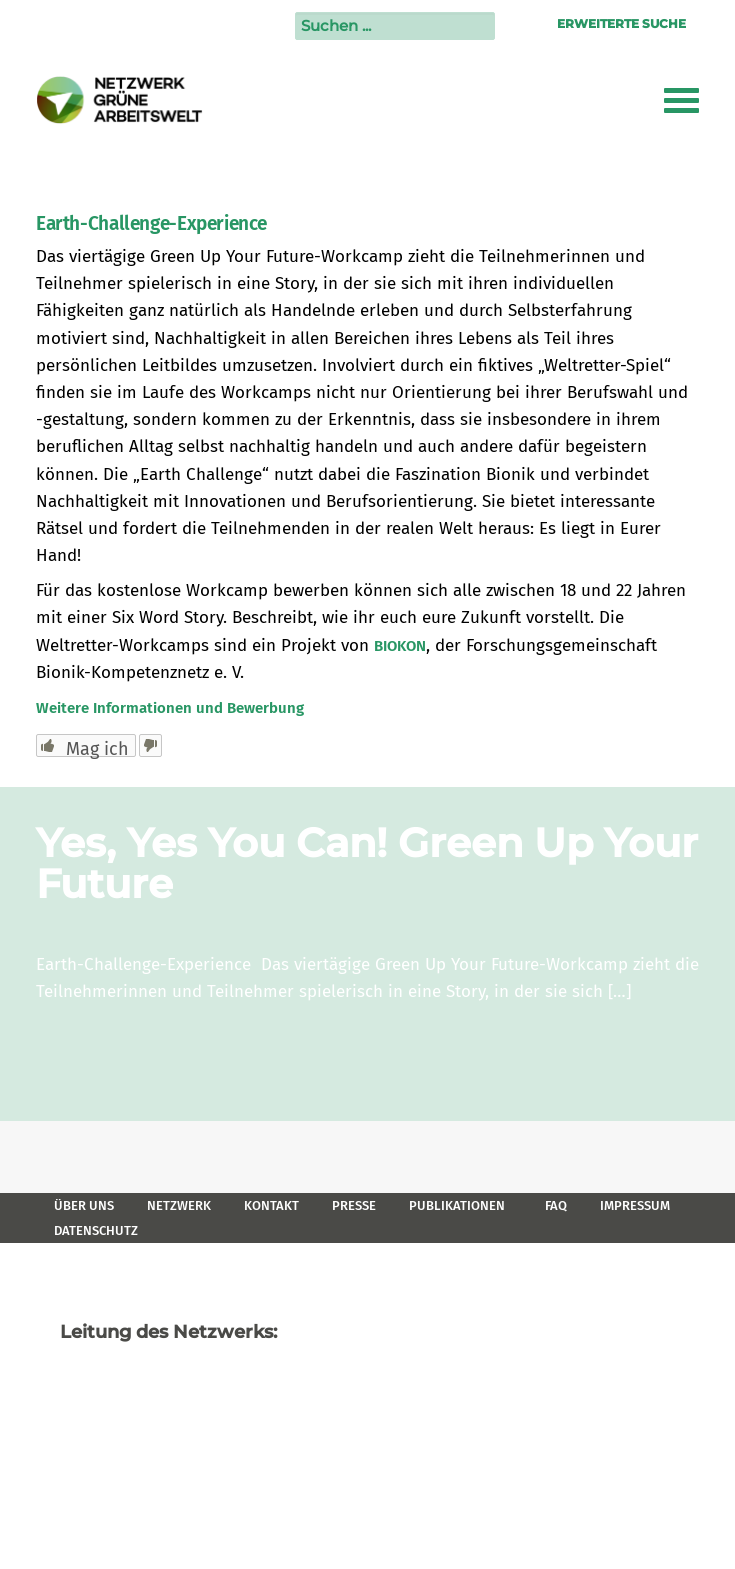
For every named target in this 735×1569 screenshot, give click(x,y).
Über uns (84, 1205)
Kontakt (271, 1205)
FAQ (556, 1205)
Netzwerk (179, 1205)
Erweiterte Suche (621, 23)
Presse (354, 1205)
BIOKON (400, 646)
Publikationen (457, 1205)
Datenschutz (96, 1230)
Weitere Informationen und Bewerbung (170, 708)
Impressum (635, 1205)
